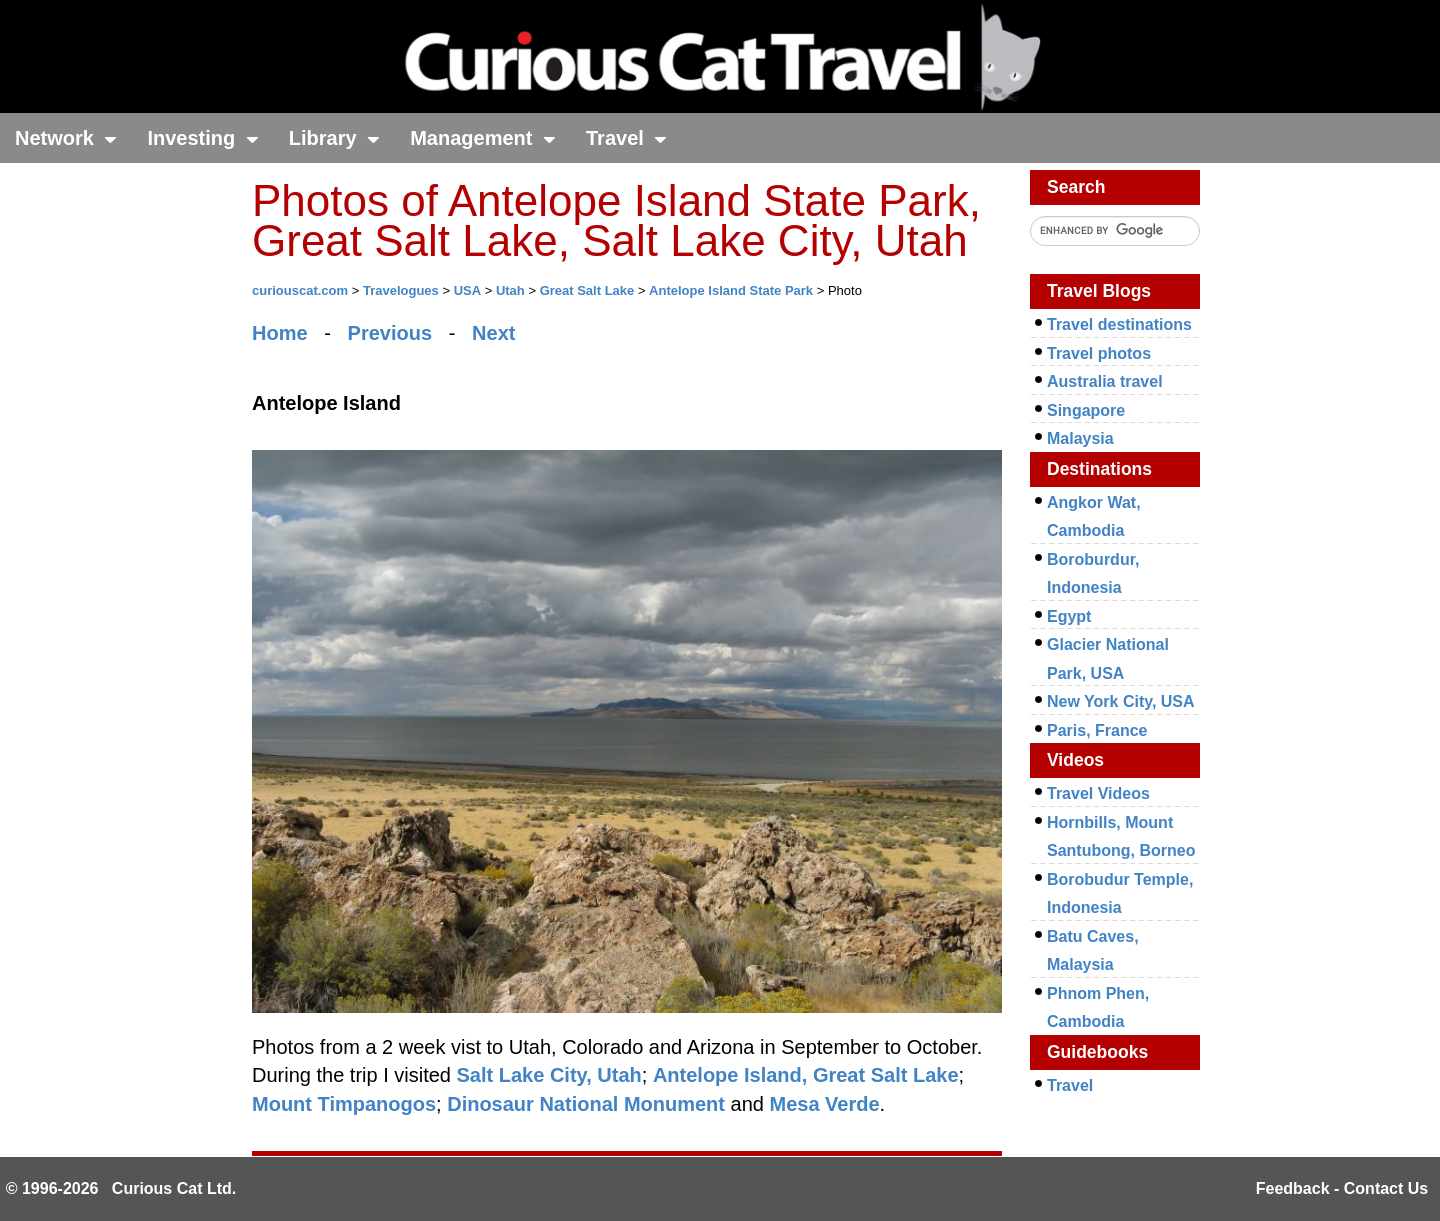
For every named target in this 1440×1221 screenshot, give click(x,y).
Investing (202, 138)
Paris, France (1097, 730)
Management (483, 138)
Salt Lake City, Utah (549, 1075)
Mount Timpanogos (344, 1104)
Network (66, 138)
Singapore (1086, 410)
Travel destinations (1119, 324)
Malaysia (1080, 438)
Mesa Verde (824, 1104)
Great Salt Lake (587, 290)
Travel (626, 138)
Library (334, 138)
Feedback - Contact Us (1342, 1188)
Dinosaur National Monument (586, 1104)
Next (493, 333)
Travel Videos (1098, 793)
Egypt (1069, 616)
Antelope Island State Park (731, 290)
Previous (390, 333)
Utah (510, 290)
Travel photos (1099, 353)
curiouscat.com (300, 290)
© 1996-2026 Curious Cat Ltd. (121, 1188)
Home (280, 333)
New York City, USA (1121, 701)
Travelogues (401, 290)
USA (467, 290)
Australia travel (1105, 381)
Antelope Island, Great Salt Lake (806, 1075)
